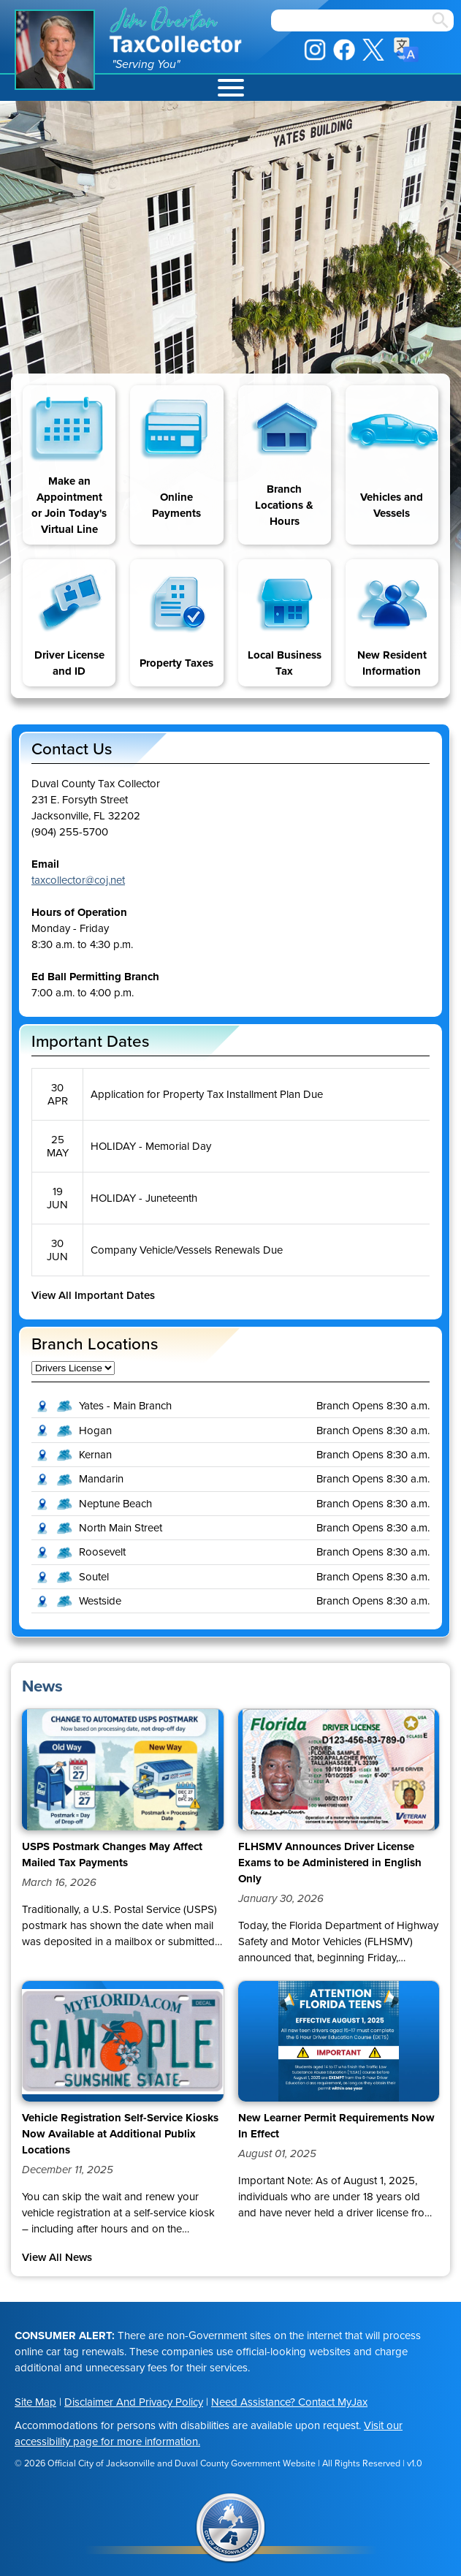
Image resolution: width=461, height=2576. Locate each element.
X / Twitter (373, 50)
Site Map (35, 2402)
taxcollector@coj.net (78, 880)
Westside (100, 1601)
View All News (57, 2257)
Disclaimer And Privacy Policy (133, 2402)
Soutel (94, 1577)
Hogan (95, 1431)
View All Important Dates (93, 1295)
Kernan (95, 1455)
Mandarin (101, 1479)
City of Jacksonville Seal (230, 2528)
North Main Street (120, 1528)
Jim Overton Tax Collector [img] (176, 29)
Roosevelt (102, 1552)
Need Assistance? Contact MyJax (289, 2402)
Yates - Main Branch (125, 1406)
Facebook (344, 50)
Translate (406, 49)
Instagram (315, 50)
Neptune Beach (115, 1504)
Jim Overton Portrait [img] (55, 50)
